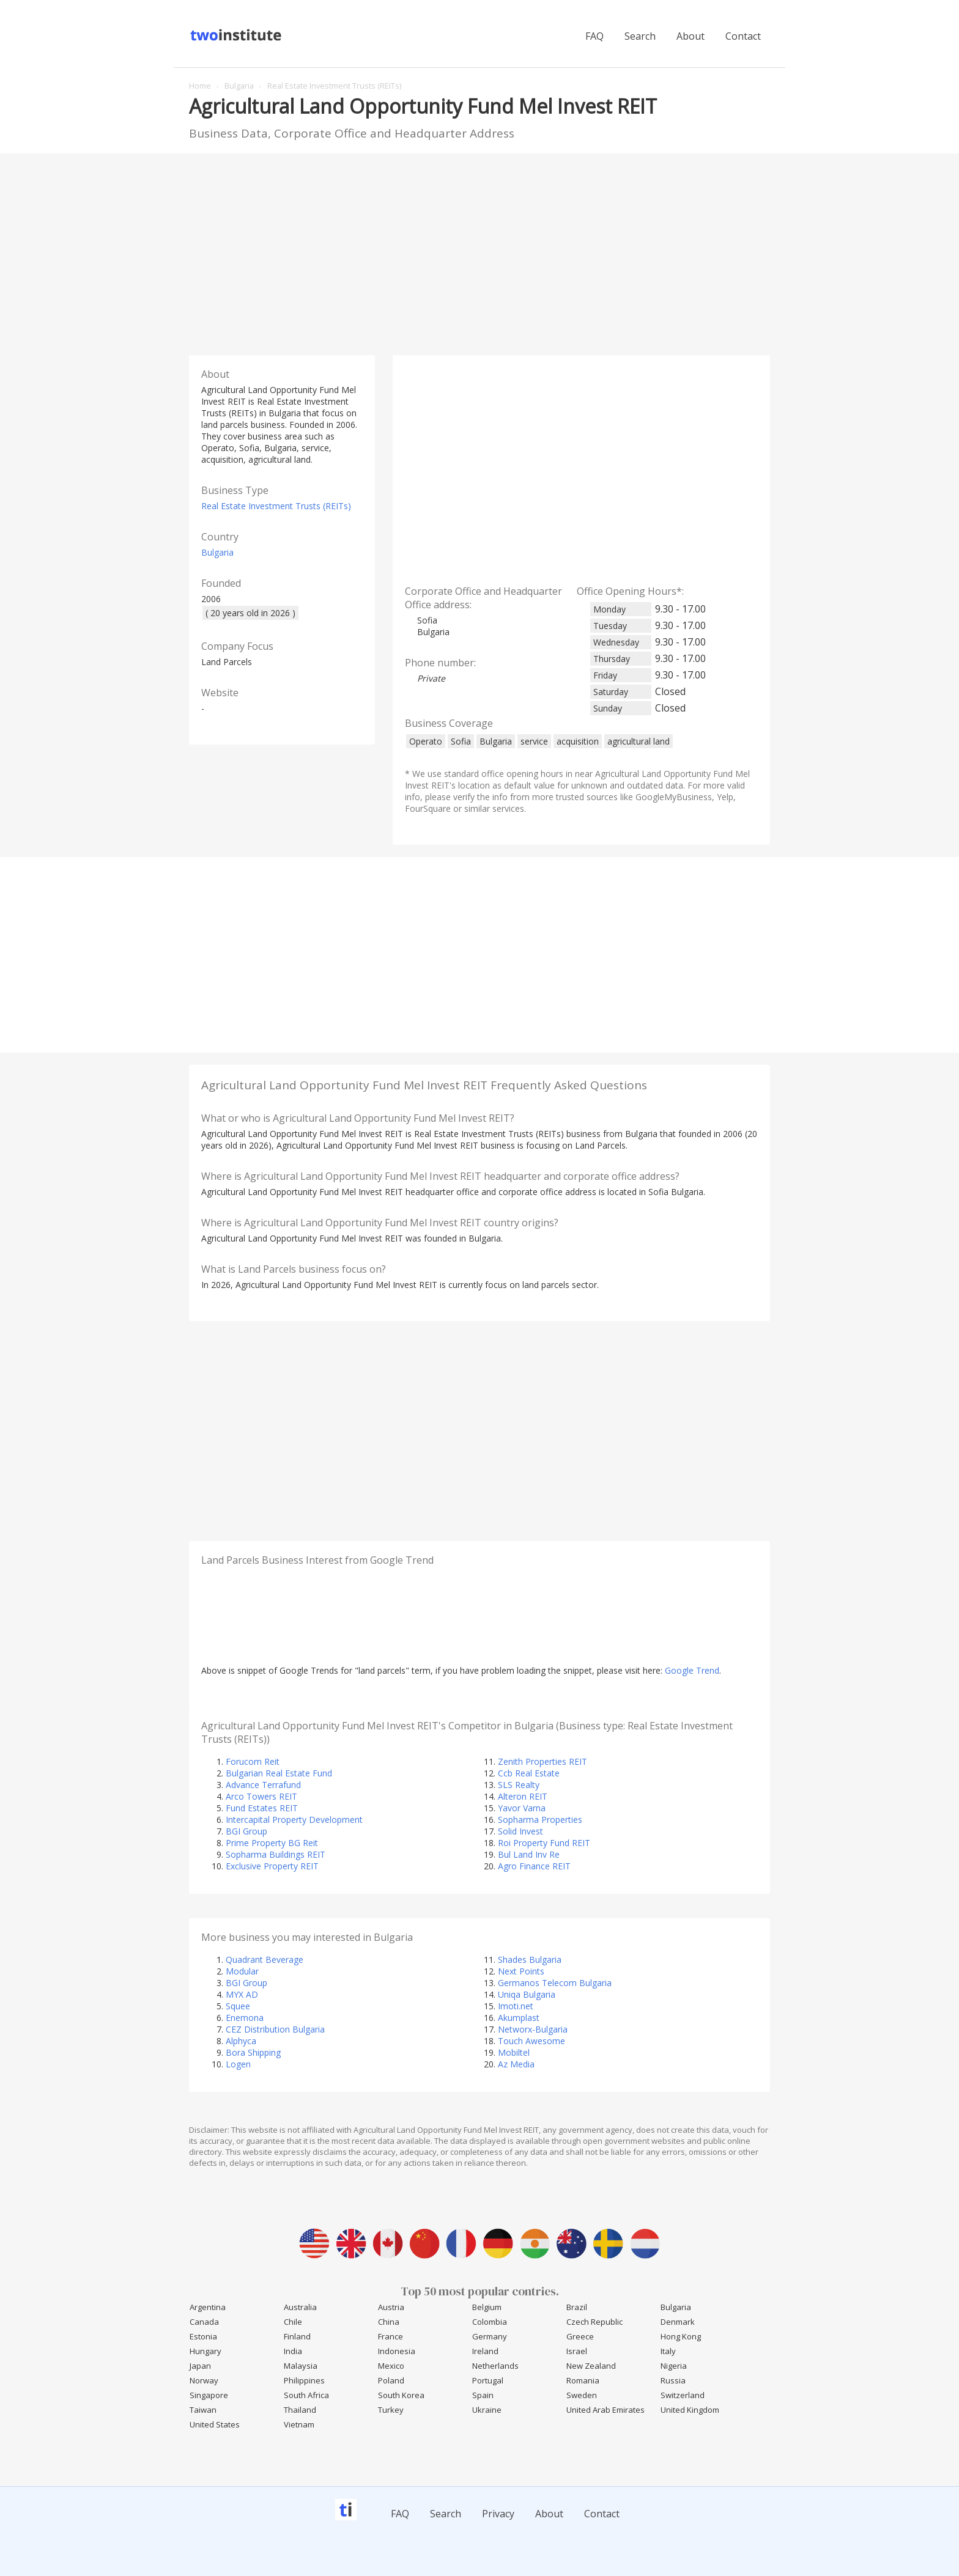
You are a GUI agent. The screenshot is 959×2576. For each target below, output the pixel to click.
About (690, 36)
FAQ (594, 36)
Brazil (576, 2307)
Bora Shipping (253, 2052)
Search (640, 36)
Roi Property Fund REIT (544, 1843)
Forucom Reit (253, 1761)
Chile (293, 2321)
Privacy (498, 2513)
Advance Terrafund (263, 1784)
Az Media (516, 2064)
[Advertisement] (479, 251)
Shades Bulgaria (529, 1959)
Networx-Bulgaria (533, 2029)
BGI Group (246, 1831)
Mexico (391, 2365)
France (390, 2336)
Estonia (203, 2336)
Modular (242, 1971)
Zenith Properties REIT (542, 1761)
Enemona (245, 2017)
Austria (391, 2307)
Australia (300, 2307)
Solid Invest (520, 1831)
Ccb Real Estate (529, 1773)
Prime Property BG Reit (272, 1843)
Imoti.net (515, 2006)
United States (215, 2424)
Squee (238, 2006)
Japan (200, 2365)
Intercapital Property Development (294, 1819)
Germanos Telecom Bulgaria (555, 1983)
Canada (204, 2321)
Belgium (487, 2307)
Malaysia (300, 2365)
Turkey (391, 2409)
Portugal (487, 2380)
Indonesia (396, 2351)
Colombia (489, 2321)
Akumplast (518, 2017)
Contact (743, 36)
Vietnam (299, 2424)
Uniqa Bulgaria (526, 1994)
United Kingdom (690, 2409)
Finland (297, 2336)
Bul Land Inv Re (529, 1854)
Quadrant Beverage (264, 1959)
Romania (582, 2380)
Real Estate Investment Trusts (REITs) (276, 506)
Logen (238, 2064)
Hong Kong (681, 2336)
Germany (489, 2336)
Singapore (209, 2395)
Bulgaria (217, 552)
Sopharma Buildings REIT (275, 1854)
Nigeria (674, 2365)
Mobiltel (514, 2052)
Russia (673, 2380)
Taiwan (203, 2409)
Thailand (300, 2409)
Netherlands (495, 2365)
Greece (580, 2336)
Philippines (304, 2380)
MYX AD (242, 1994)
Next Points (521, 1971)
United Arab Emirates (605, 2409)
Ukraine (487, 2409)
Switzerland (683, 2395)
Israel (576, 2351)
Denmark (678, 2321)
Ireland (485, 2351)
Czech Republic (594, 2321)
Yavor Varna (522, 1808)
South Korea (401, 2395)
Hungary (205, 2351)
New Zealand (591, 2365)
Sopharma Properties (540, 1819)
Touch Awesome (531, 2041)
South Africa (306, 2395)
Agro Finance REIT (534, 1866)
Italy (668, 2351)
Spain (483, 2395)
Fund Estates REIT (262, 1808)
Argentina (208, 2307)
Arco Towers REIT (261, 1796)
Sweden (581, 2395)
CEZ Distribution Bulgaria (275, 2029)
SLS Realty (518, 1784)
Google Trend (692, 1670)
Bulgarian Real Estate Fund (279, 1773)
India (293, 2351)
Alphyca (241, 2041)
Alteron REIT (522, 1796)
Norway (204, 2380)
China (388, 2321)
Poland (391, 2380)
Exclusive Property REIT (272, 1866)
